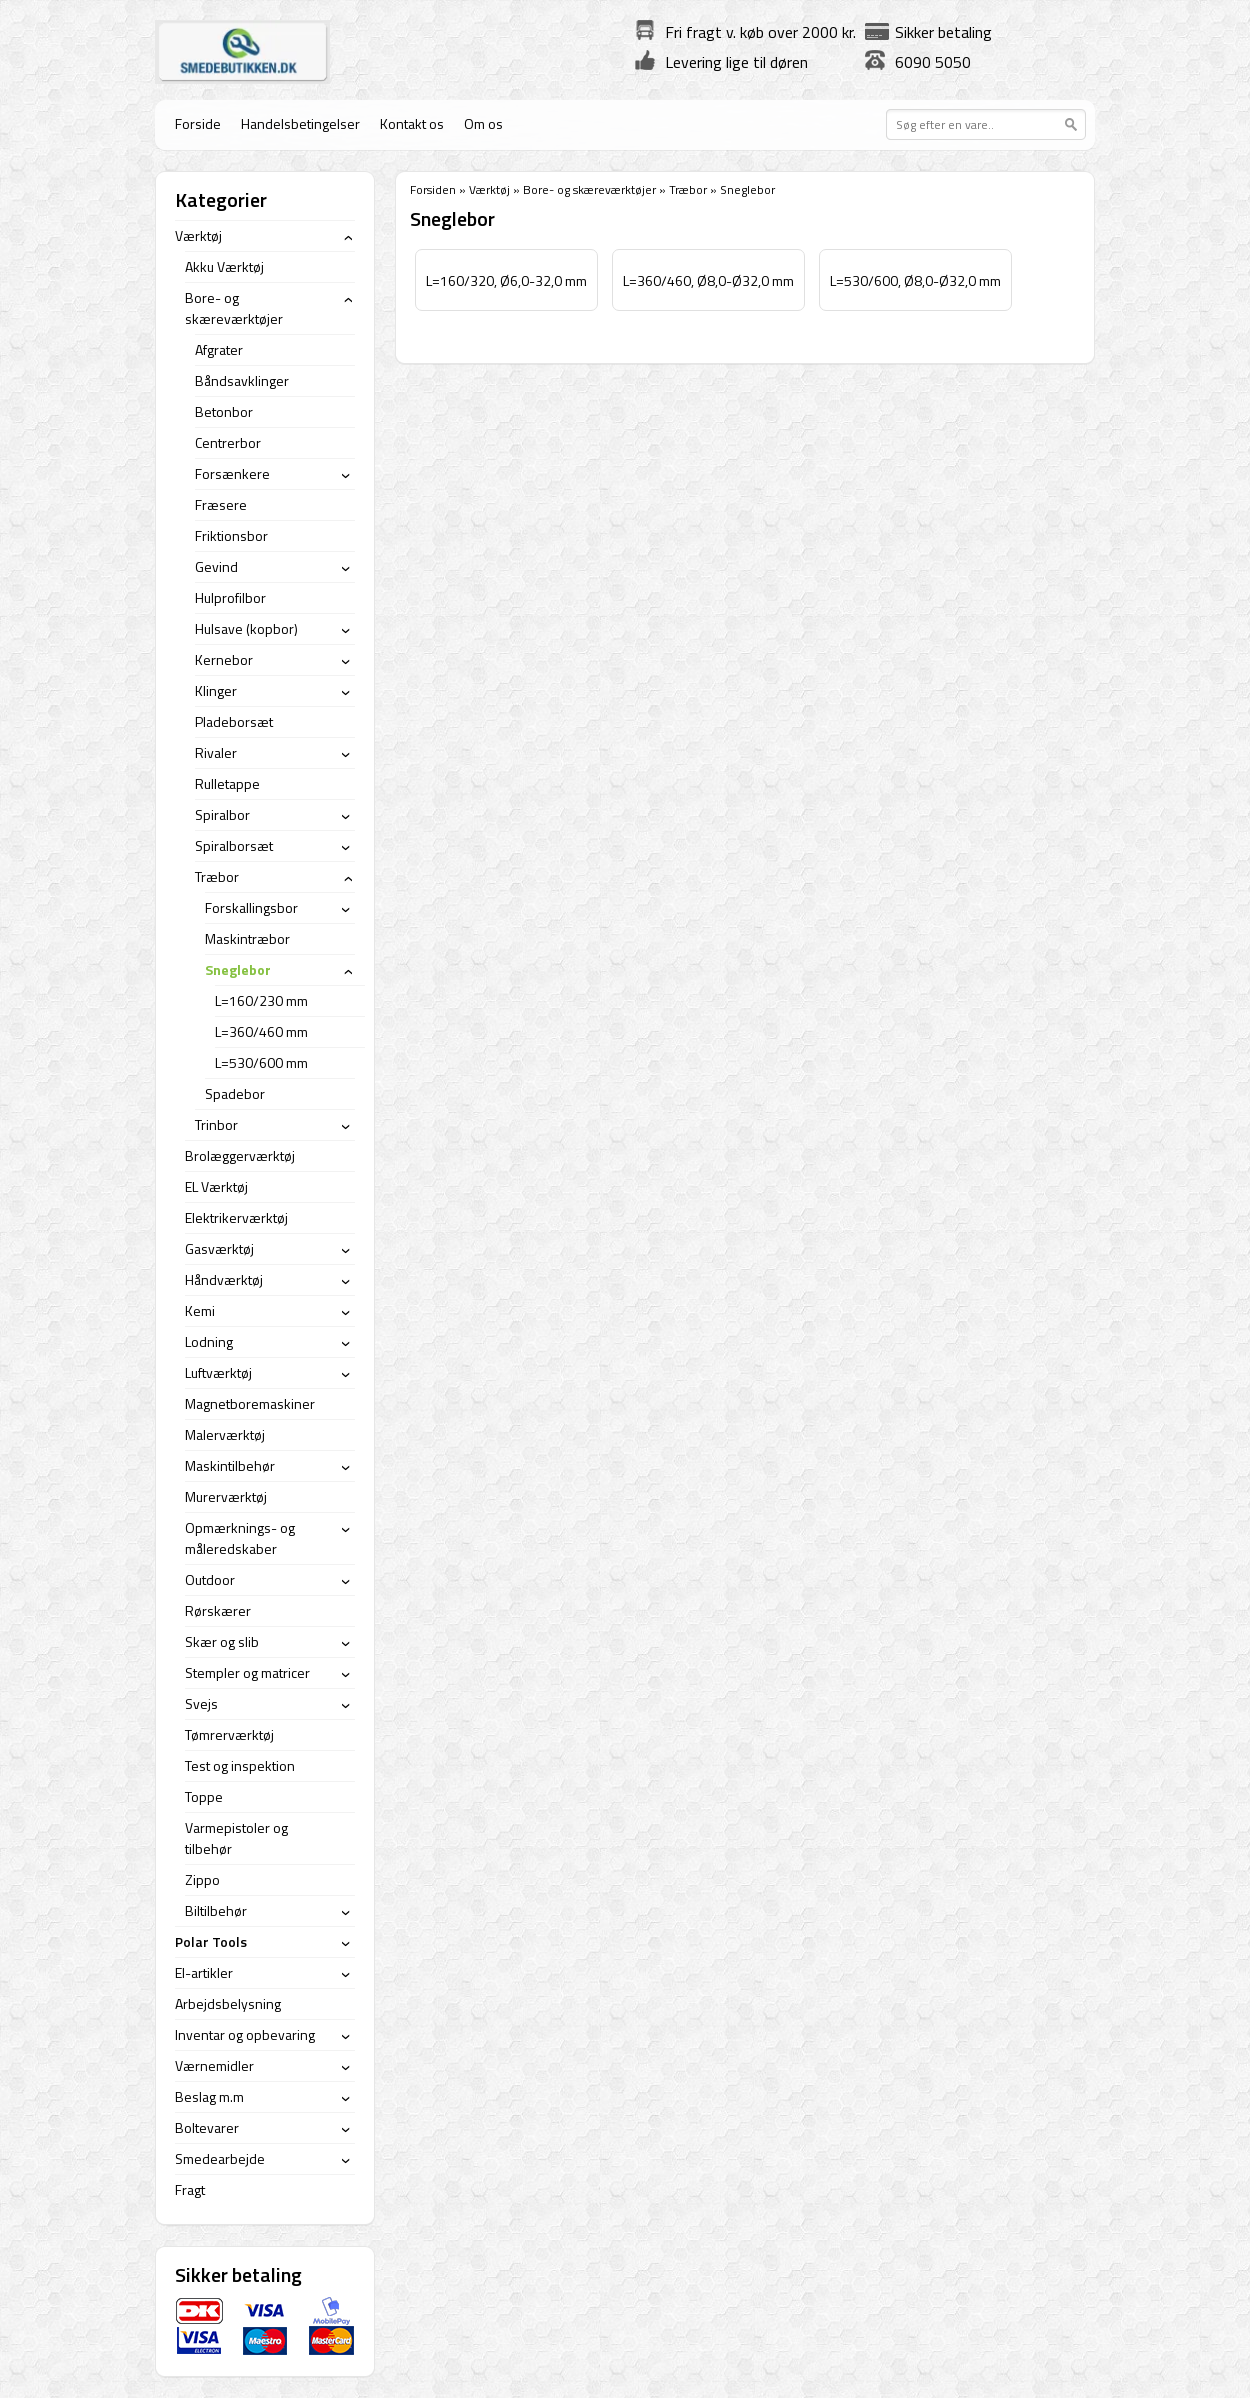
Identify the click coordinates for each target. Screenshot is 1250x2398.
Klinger (216, 690)
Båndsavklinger (242, 380)
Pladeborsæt (234, 721)
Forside (198, 123)
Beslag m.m (209, 2096)
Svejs (201, 1703)
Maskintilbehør (230, 1465)
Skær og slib (222, 1641)
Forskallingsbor (251, 907)
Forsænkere (232, 473)
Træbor (688, 189)
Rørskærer (218, 1610)
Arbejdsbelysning (228, 2003)
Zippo (202, 1879)
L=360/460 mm (261, 1031)
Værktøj (489, 189)
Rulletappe (227, 783)
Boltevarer (207, 2127)
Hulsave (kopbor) (246, 628)
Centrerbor (228, 442)
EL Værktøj (216, 1186)
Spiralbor (222, 814)
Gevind (216, 566)
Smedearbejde (220, 2158)
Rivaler (216, 752)
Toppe (204, 1796)
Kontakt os (412, 123)
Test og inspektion (240, 1765)
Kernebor (224, 659)
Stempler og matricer (247, 1672)
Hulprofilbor (230, 597)
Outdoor (210, 1579)
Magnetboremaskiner (250, 1403)
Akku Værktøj (224, 266)
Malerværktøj (225, 1434)
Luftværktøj (218, 1372)
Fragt (190, 2189)
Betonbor (224, 411)
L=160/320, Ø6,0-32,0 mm (506, 280)
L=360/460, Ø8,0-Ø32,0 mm (708, 280)
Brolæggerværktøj (240, 1155)
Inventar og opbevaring (245, 2034)
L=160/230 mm (261, 1000)
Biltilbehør (216, 1910)
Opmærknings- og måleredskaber (240, 1538)
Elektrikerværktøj (236, 1217)
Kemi (200, 1310)
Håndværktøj (224, 1279)
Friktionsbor (231, 535)
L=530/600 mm (261, 1062)
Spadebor (235, 1093)
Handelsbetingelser (300, 123)
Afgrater (219, 349)
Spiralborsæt (234, 845)
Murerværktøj (226, 1496)
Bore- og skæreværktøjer (589, 189)
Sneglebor (238, 969)
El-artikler (204, 1972)
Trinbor (216, 1124)
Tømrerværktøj (229, 1734)
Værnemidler (214, 2065)
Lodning (209, 1341)
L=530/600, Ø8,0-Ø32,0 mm (915, 280)
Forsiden (433, 189)
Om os (483, 123)
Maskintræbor (247, 938)
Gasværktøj (219, 1248)
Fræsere (221, 504)
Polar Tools (211, 1941)
